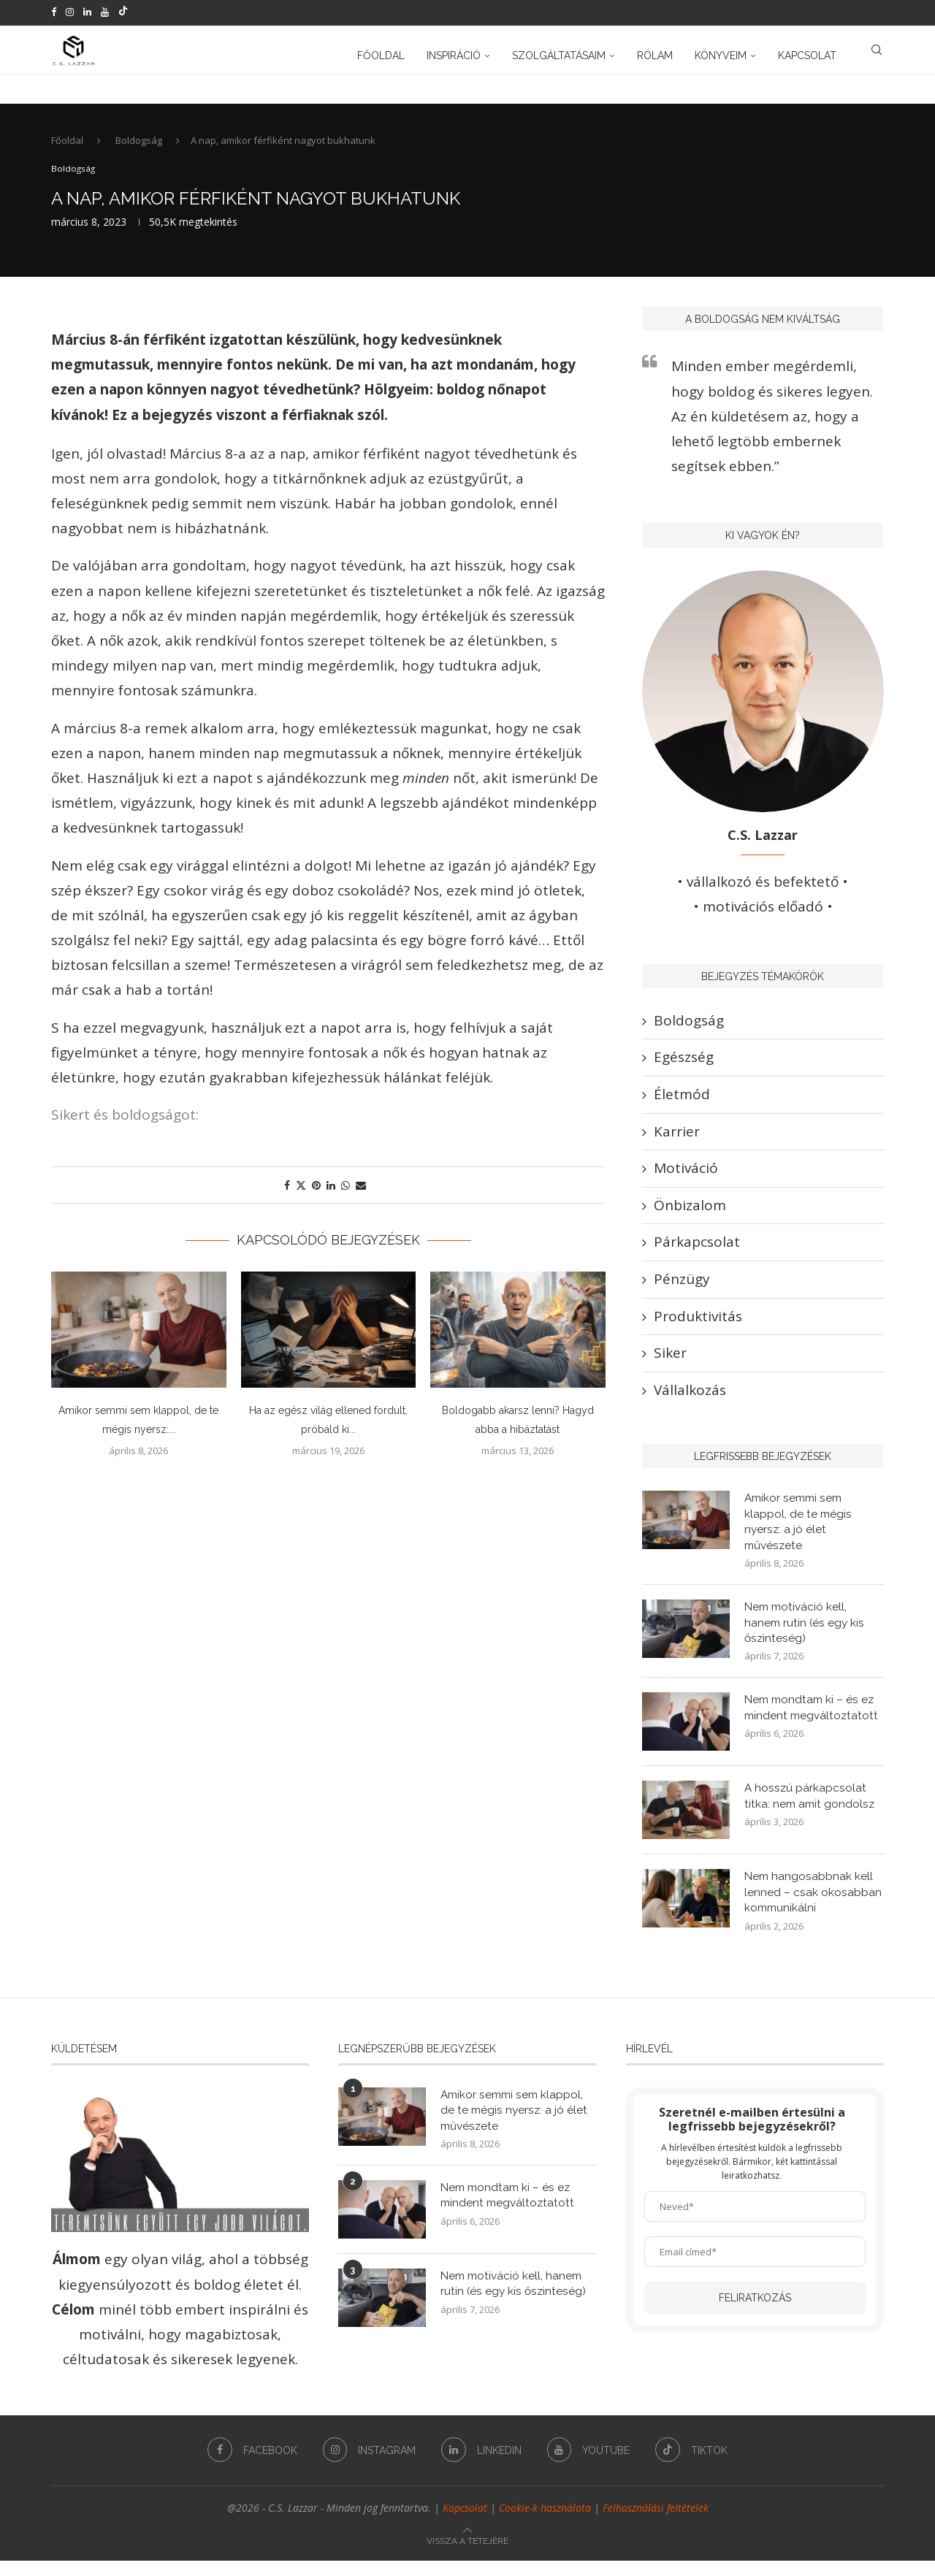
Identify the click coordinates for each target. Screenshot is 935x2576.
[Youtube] (105, 11)
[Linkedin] (87, 11)
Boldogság (138, 149)
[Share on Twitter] (301, 1194)
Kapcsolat (807, 53)
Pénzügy (682, 1287)
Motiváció (686, 1176)
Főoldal (381, 53)
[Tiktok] (123, 11)
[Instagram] (70, 11)
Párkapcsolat (697, 1250)
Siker (670, 1361)
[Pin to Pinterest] (316, 1194)
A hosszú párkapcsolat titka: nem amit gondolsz (811, 1810)
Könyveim (721, 53)
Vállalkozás (690, 1397)
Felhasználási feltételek (656, 2523)
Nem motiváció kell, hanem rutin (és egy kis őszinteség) (805, 1635)
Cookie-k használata (545, 2523)
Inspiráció (454, 53)
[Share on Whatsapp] (345, 1194)
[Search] (876, 53)
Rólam (655, 53)
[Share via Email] (361, 1194)
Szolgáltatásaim (559, 53)
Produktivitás (698, 1324)
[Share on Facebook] (287, 1194)
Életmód (682, 1102)
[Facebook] (53, 11)
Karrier (677, 1139)
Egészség (684, 1065)
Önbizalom (690, 1213)
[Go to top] (467, 2554)
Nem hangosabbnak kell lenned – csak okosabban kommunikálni (813, 1907)
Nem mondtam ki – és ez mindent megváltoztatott (813, 1722)
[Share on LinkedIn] (331, 1194)
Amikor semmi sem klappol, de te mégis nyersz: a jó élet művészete (798, 1531)
